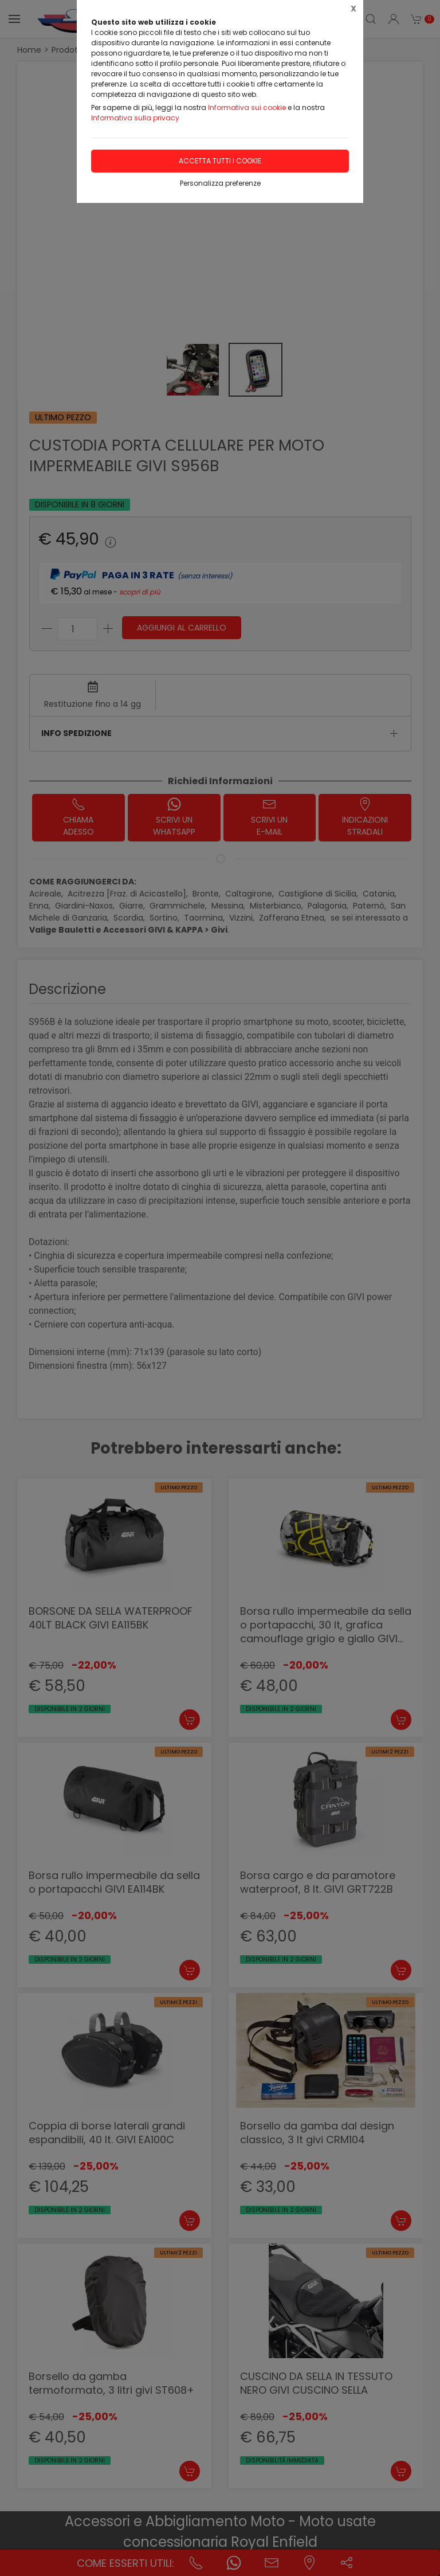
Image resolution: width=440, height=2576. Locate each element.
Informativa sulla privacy (135, 118)
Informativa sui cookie (247, 107)
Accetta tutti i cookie (220, 161)
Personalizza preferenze (220, 183)
